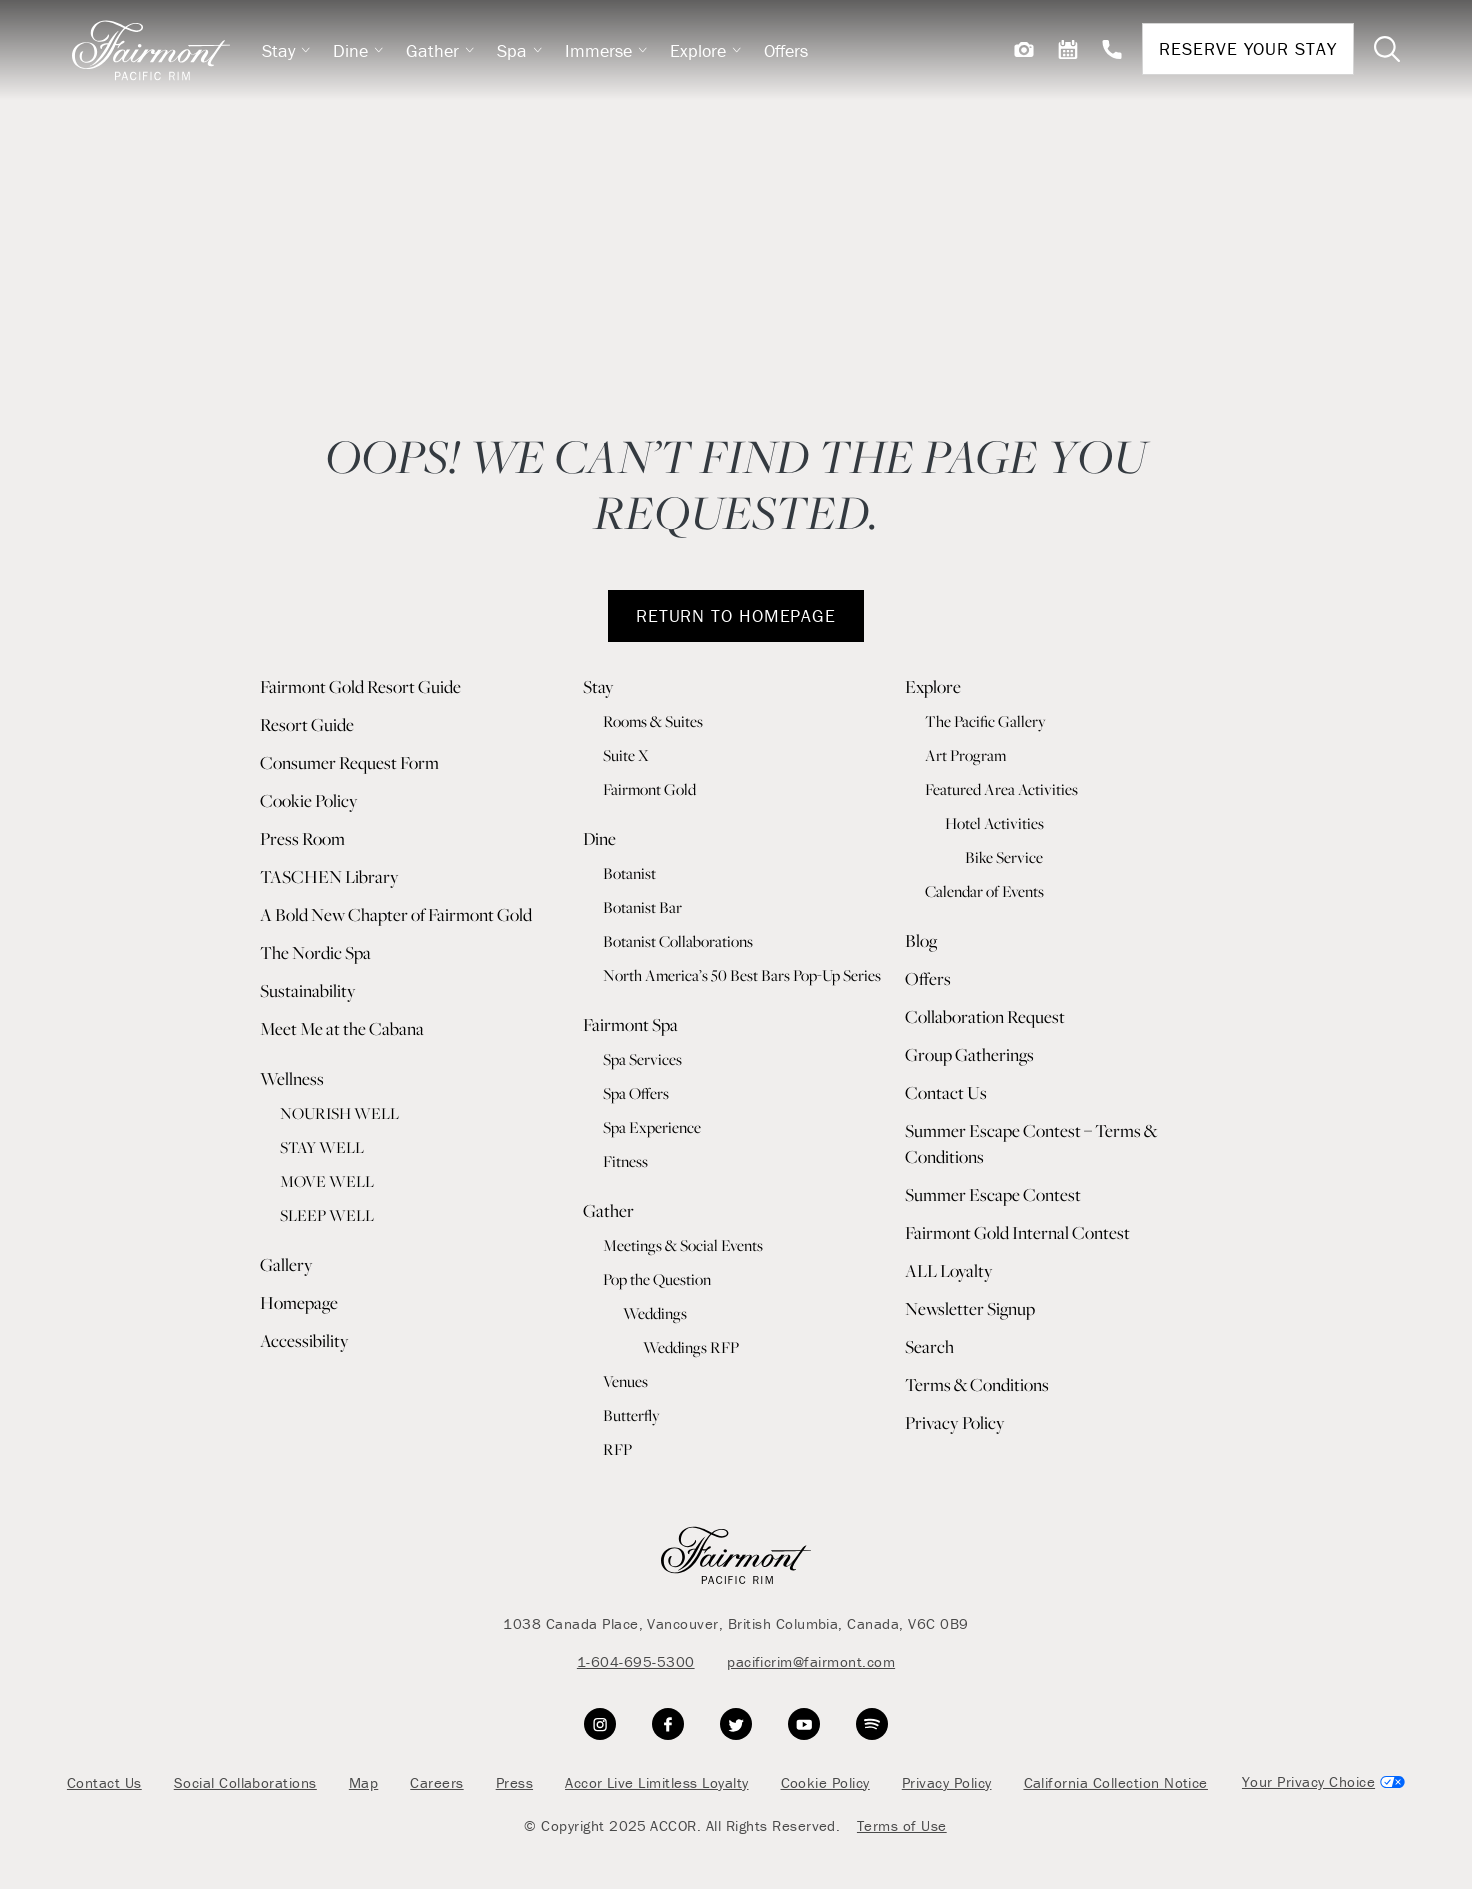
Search (929, 1346)
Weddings (655, 1313)
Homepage (299, 1302)
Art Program (965, 755)
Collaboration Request (985, 1016)
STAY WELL (322, 1147)
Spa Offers (636, 1093)
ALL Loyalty (949, 1270)
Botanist (629, 873)
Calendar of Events (984, 891)
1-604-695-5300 (636, 1661)
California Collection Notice (1116, 1782)
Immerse (606, 50)
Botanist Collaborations (678, 941)
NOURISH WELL (339, 1113)
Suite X (626, 755)
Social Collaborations (245, 1782)
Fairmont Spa (630, 1024)
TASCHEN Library (329, 876)
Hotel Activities (994, 823)
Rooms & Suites (653, 721)
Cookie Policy (309, 800)
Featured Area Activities (1001, 789)
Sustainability (308, 990)
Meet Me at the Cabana (342, 1028)
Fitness (625, 1161)
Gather (440, 50)
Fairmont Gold (649, 789)
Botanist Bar (642, 907)
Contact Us (946, 1092)
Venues (625, 1381)
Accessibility (304, 1340)
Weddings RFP (691, 1347)
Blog (921, 940)
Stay (286, 50)
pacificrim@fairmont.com (811, 1661)
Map (363, 1782)
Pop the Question (657, 1279)
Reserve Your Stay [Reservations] (1247, 48)
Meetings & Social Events (683, 1245)
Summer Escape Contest (993, 1194)
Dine (358, 50)
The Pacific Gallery (985, 721)
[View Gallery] (1024, 49)
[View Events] (1068, 49)
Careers (436, 1782)
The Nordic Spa (315, 952)
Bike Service (1004, 857)
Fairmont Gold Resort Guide (360, 686)
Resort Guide (307, 724)
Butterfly (631, 1415)
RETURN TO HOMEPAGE (736, 615)
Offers (786, 50)
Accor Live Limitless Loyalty (656, 1782)
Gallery (286, 1264)
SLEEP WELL (327, 1215)
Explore (706, 50)
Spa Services (642, 1059)
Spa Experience (652, 1127)
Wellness (292, 1078)
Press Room (302, 838)
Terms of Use (902, 1825)
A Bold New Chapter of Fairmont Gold (396, 914)
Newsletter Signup (970, 1308)
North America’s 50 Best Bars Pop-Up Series (742, 975)
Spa (520, 50)
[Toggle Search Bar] (1387, 49)
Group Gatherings (969, 1054)
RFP (617, 1449)
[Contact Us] (1112, 49)
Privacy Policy (955, 1422)
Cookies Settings (1322, 1782)
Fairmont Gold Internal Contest (1017, 1232)
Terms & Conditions (977, 1384)
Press (514, 1782)
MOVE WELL (327, 1181)
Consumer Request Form (349, 762)
